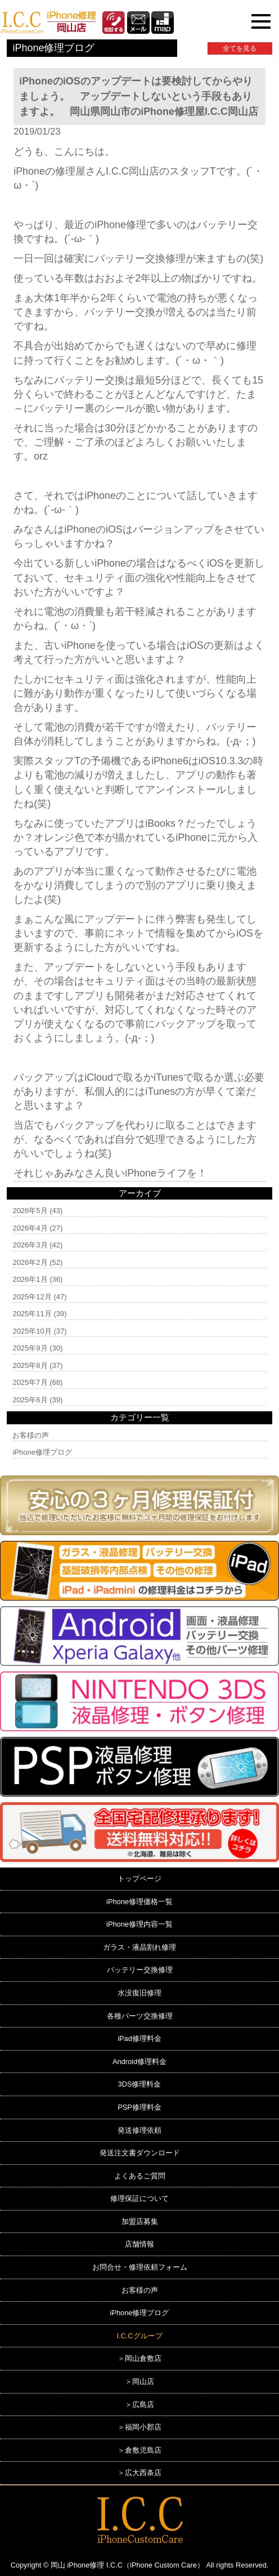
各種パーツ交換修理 (140, 2016)
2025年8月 (29, 1365)
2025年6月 (29, 1400)
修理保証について (139, 2198)
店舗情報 (139, 2244)
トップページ (139, 1878)
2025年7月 (29, 1382)
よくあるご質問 (139, 2176)
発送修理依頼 (139, 2130)
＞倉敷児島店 (139, 2450)
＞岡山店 (139, 2381)
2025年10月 (31, 1331)
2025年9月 (29, 1348)
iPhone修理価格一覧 (139, 1901)
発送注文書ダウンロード (140, 2153)
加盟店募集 (140, 2221)
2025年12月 (31, 1297)
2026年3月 (29, 1245)
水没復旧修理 (139, 1993)
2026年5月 (29, 1210)
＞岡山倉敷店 (139, 2358)
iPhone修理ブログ (41, 1452)
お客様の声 (30, 1435)
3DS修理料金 (139, 2084)
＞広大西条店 (139, 2472)
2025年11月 (31, 1313)
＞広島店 (139, 2404)
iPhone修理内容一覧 (139, 1924)
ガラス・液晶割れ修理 (139, 1947)
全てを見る (239, 48)
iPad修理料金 (139, 2038)
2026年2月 (29, 1262)
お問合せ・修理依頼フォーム (139, 2267)
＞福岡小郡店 (139, 2427)
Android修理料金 (139, 2061)
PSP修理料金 (139, 2107)
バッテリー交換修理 (140, 1970)
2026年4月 (29, 1228)
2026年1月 (29, 1279)
